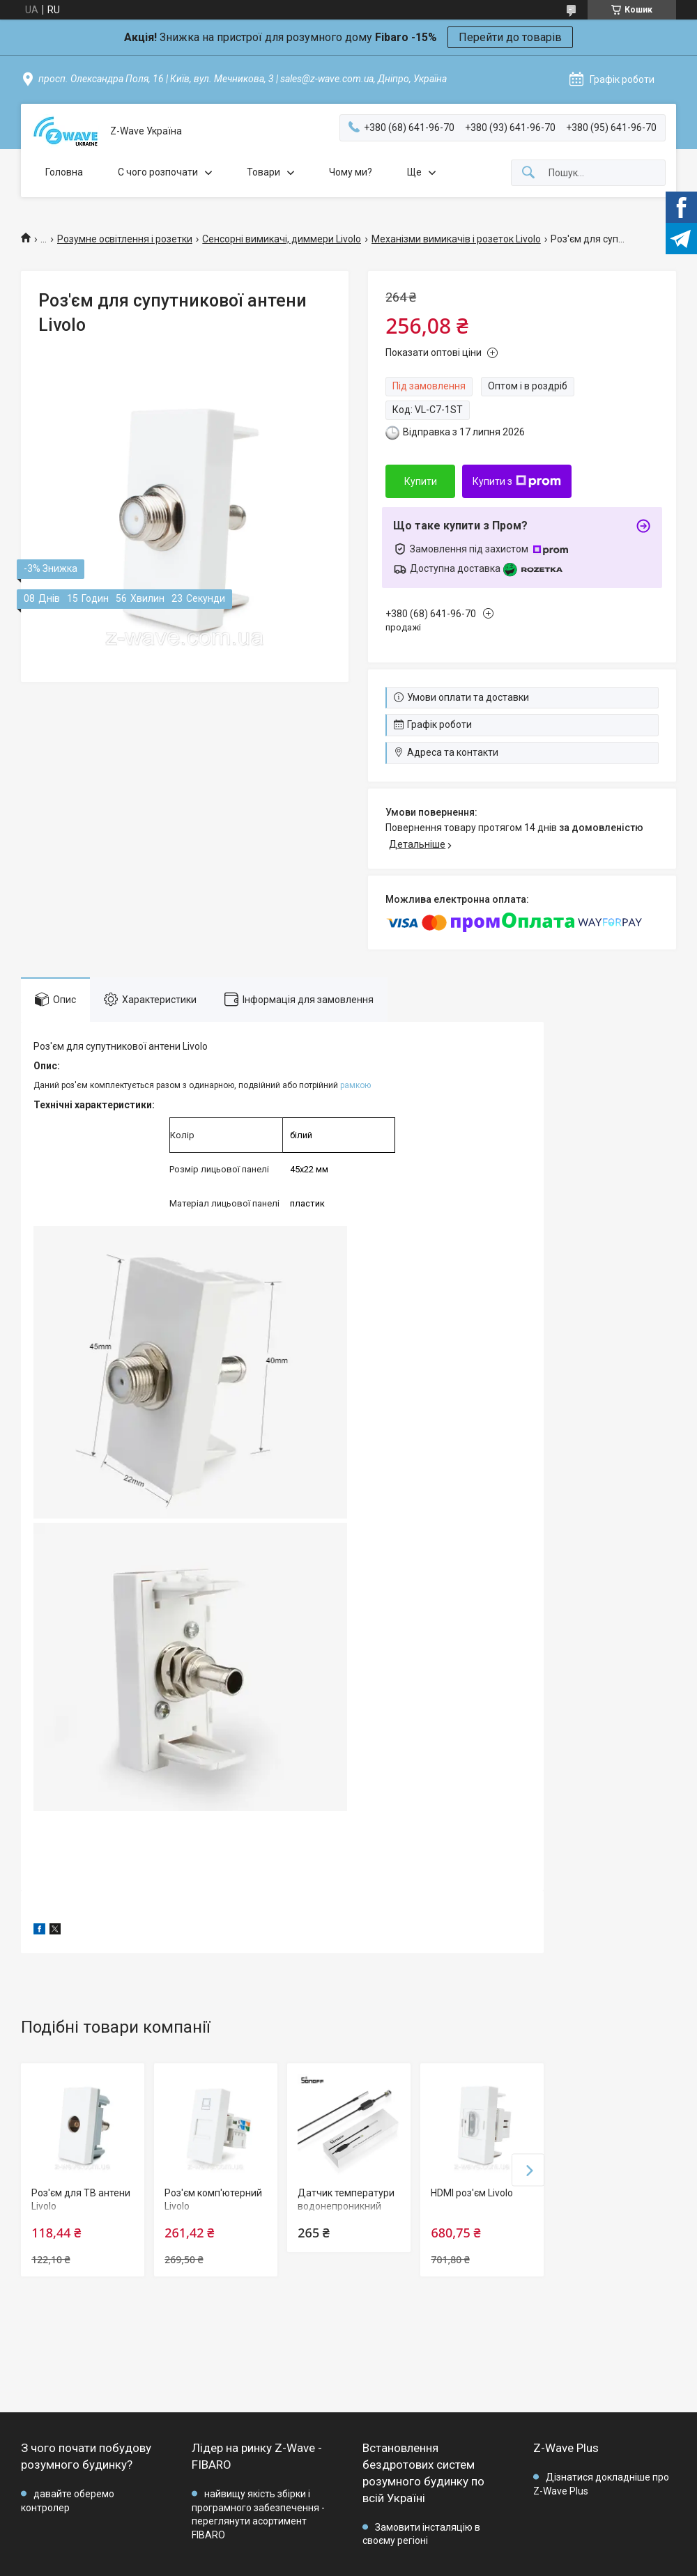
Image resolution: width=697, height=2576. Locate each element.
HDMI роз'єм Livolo (472, 2192)
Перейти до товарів (510, 37)
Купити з (517, 481)
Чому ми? (350, 172)
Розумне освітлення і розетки (124, 239)
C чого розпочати (158, 172)
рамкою (355, 1085)
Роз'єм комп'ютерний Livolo (213, 2199)
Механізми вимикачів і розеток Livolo (456, 239)
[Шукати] (528, 173)
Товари (263, 172)
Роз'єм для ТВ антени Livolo (80, 2199)
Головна (64, 172)
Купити (420, 481)
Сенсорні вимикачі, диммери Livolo (281, 239)
